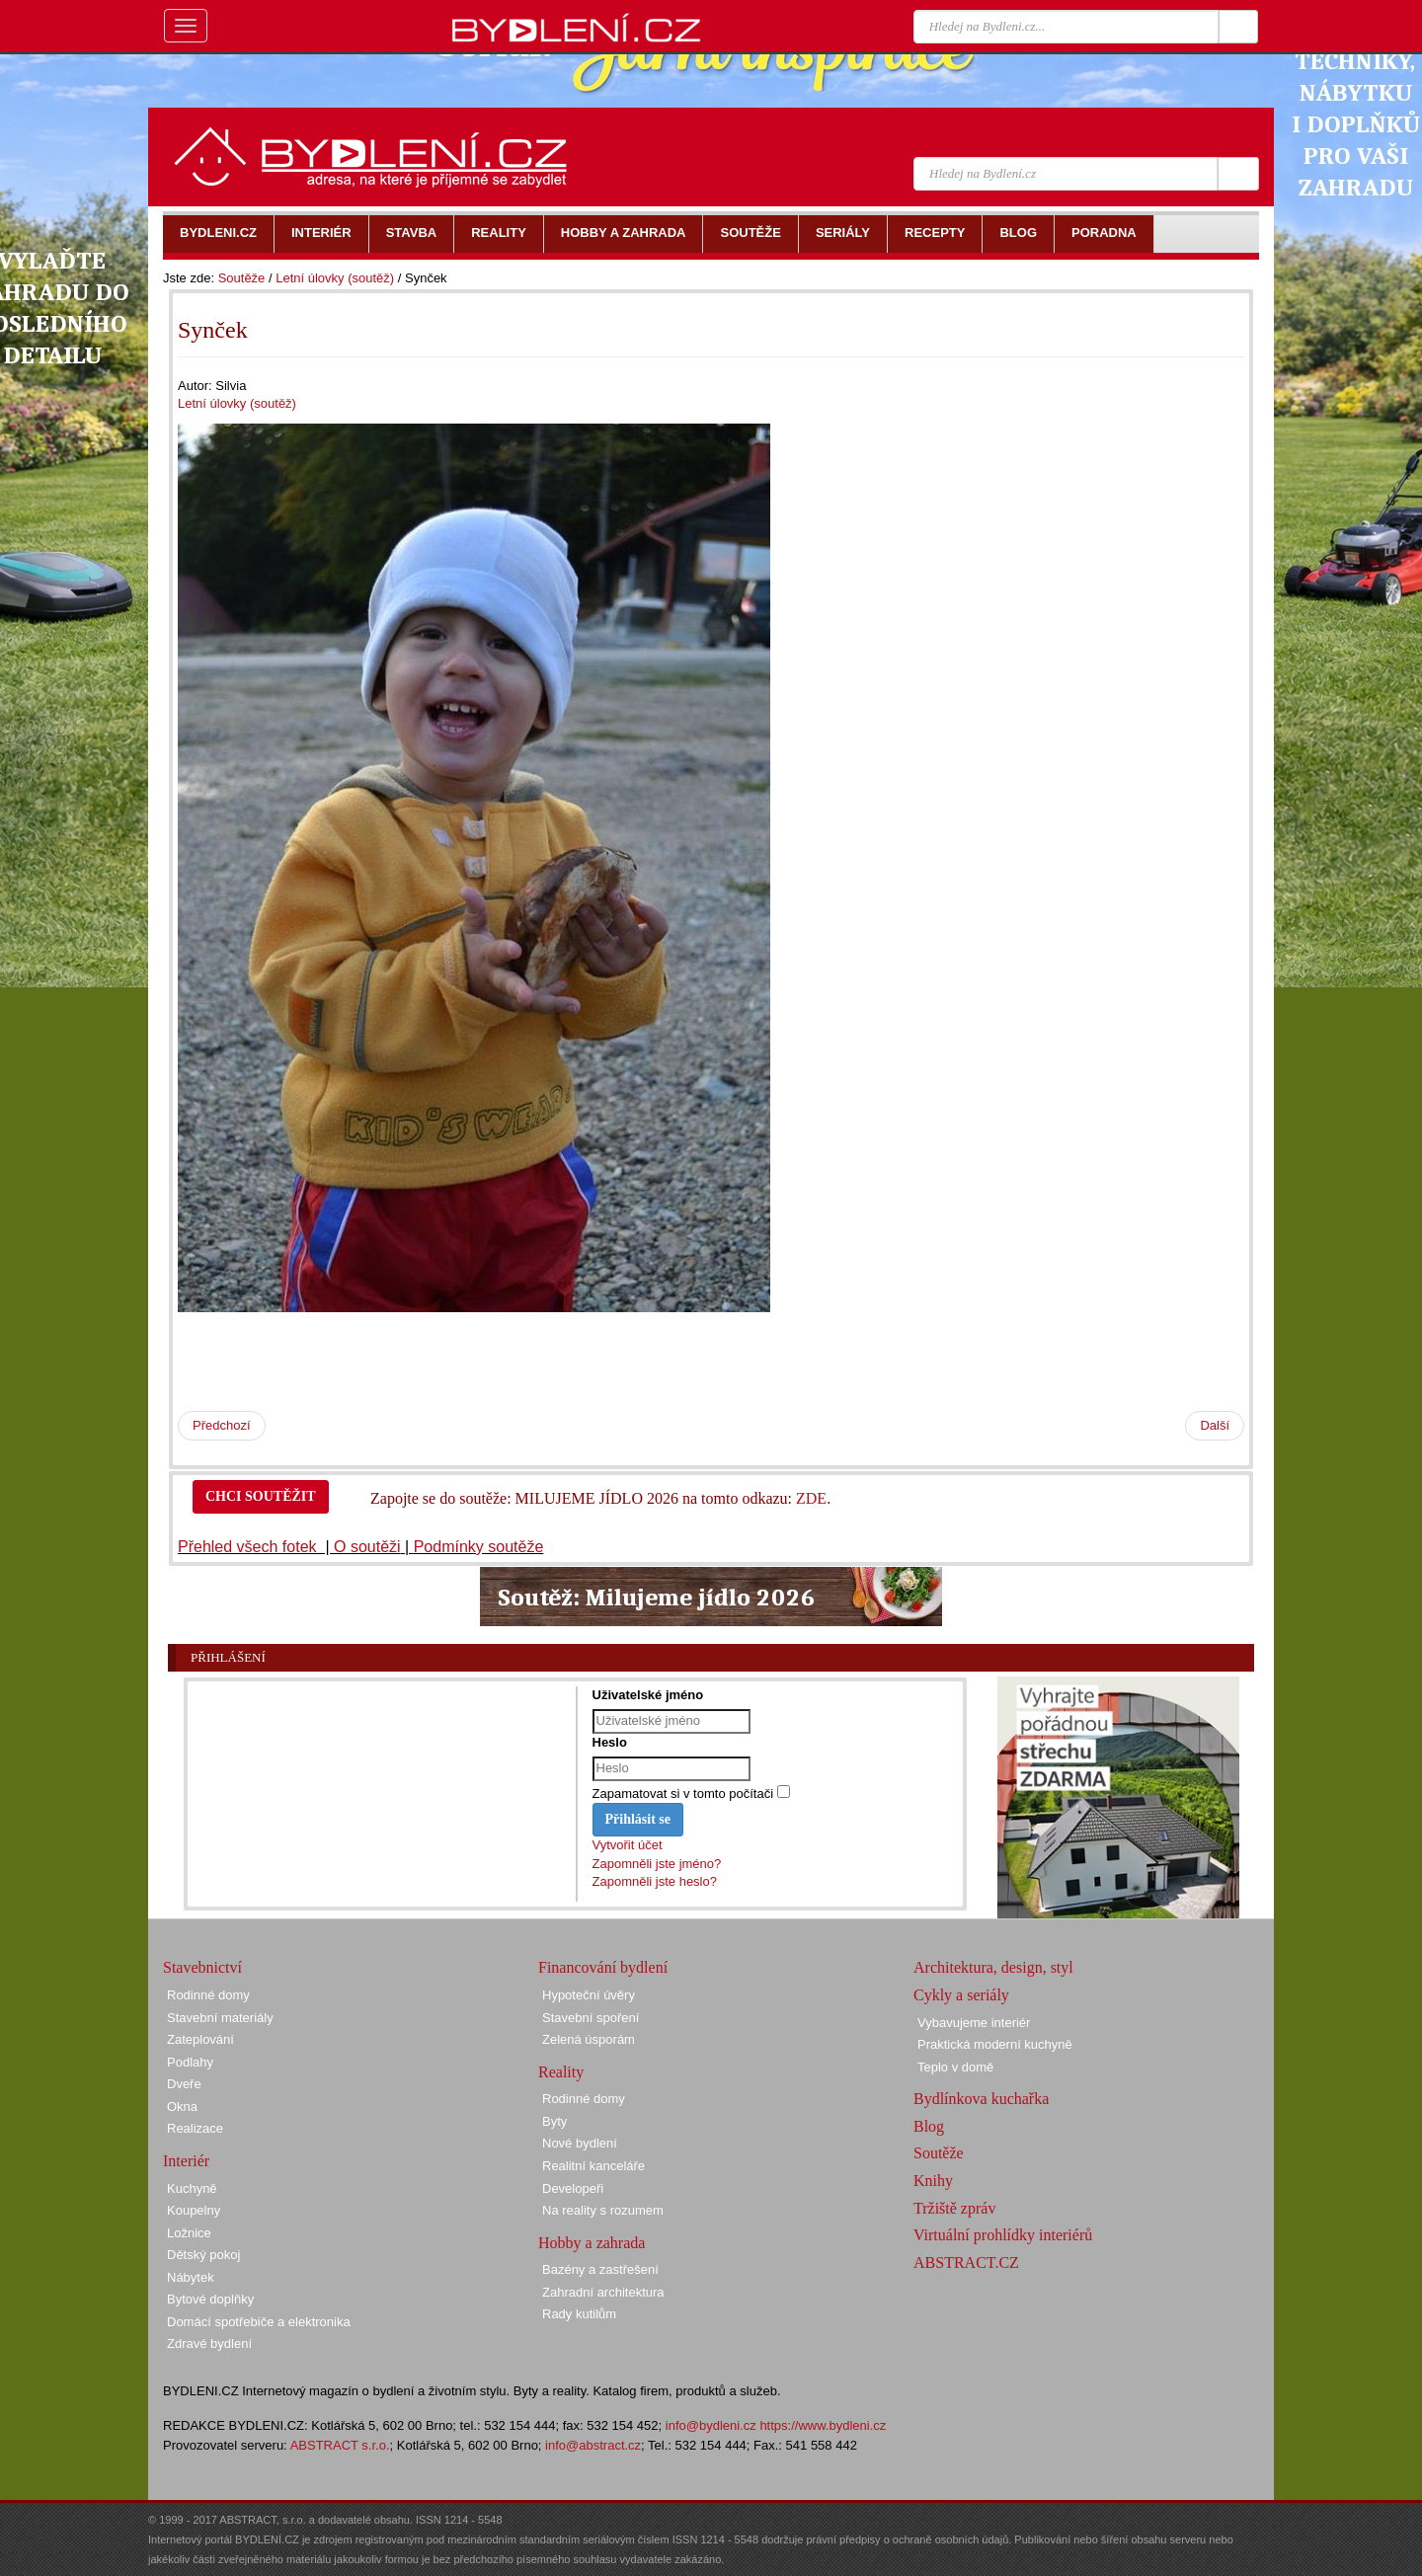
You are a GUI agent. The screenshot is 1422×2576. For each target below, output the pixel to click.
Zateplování (200, 2039)
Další (1214, 1425)
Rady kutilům (579, 2313)
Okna (182, 2106)
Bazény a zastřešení (600, 2269)
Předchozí (222, 1425)
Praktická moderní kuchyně (994, 2044)
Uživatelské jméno (648, 1694)
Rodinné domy (208, 1995)
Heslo (609, 1742)
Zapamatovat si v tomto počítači (683, 1793)
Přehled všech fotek (249, 1546)
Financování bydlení (603, 1967)
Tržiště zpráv (954, 2208)
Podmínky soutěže (479, 1546)
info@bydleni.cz (711, 2425)
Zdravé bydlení (209, 2343)
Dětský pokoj (203, 2254)
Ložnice (189, 2232)
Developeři (572, 2188)
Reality (561, 2072)
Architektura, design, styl (993, 1967)
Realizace (195, 2128)
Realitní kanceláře (593, 2165)
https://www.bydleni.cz (822, 2425)
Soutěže (242, 278)
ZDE (811, 1498)
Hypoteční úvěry (588, 1995)
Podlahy (190, 2062)
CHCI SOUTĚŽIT (260, 1496)
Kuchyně (192, 2188)
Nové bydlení (579, 2143)
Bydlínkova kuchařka (981, 2098)
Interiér (186, 2160)
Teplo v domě (955, 2067)
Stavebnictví (202, 1967)
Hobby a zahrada (591, 2242)
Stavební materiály (220, 2017)
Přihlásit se (638, 1819)
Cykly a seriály (961, 1995)
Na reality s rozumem (603, 2210)
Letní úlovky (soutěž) (335, 278)
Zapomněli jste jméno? (657, 1863)
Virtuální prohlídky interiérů (1002, 2234)
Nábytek (190, 2277)
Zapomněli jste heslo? (654, 1881)
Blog (928, 2126)
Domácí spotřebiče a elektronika (259, 2321)
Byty (554, 2121)
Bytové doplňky (210, 2299)
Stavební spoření (590, 2017)
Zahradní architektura (603, 2292)
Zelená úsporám (588, 2039)
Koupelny (193, 2210)
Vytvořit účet (627, 1844)
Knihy (933, 2180)
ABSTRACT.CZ (966, 2262)
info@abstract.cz (593, 2445)
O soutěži (367, 1546)
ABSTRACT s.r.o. (340, 2445)
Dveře (184, 2083)
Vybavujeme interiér (973, 2022)
